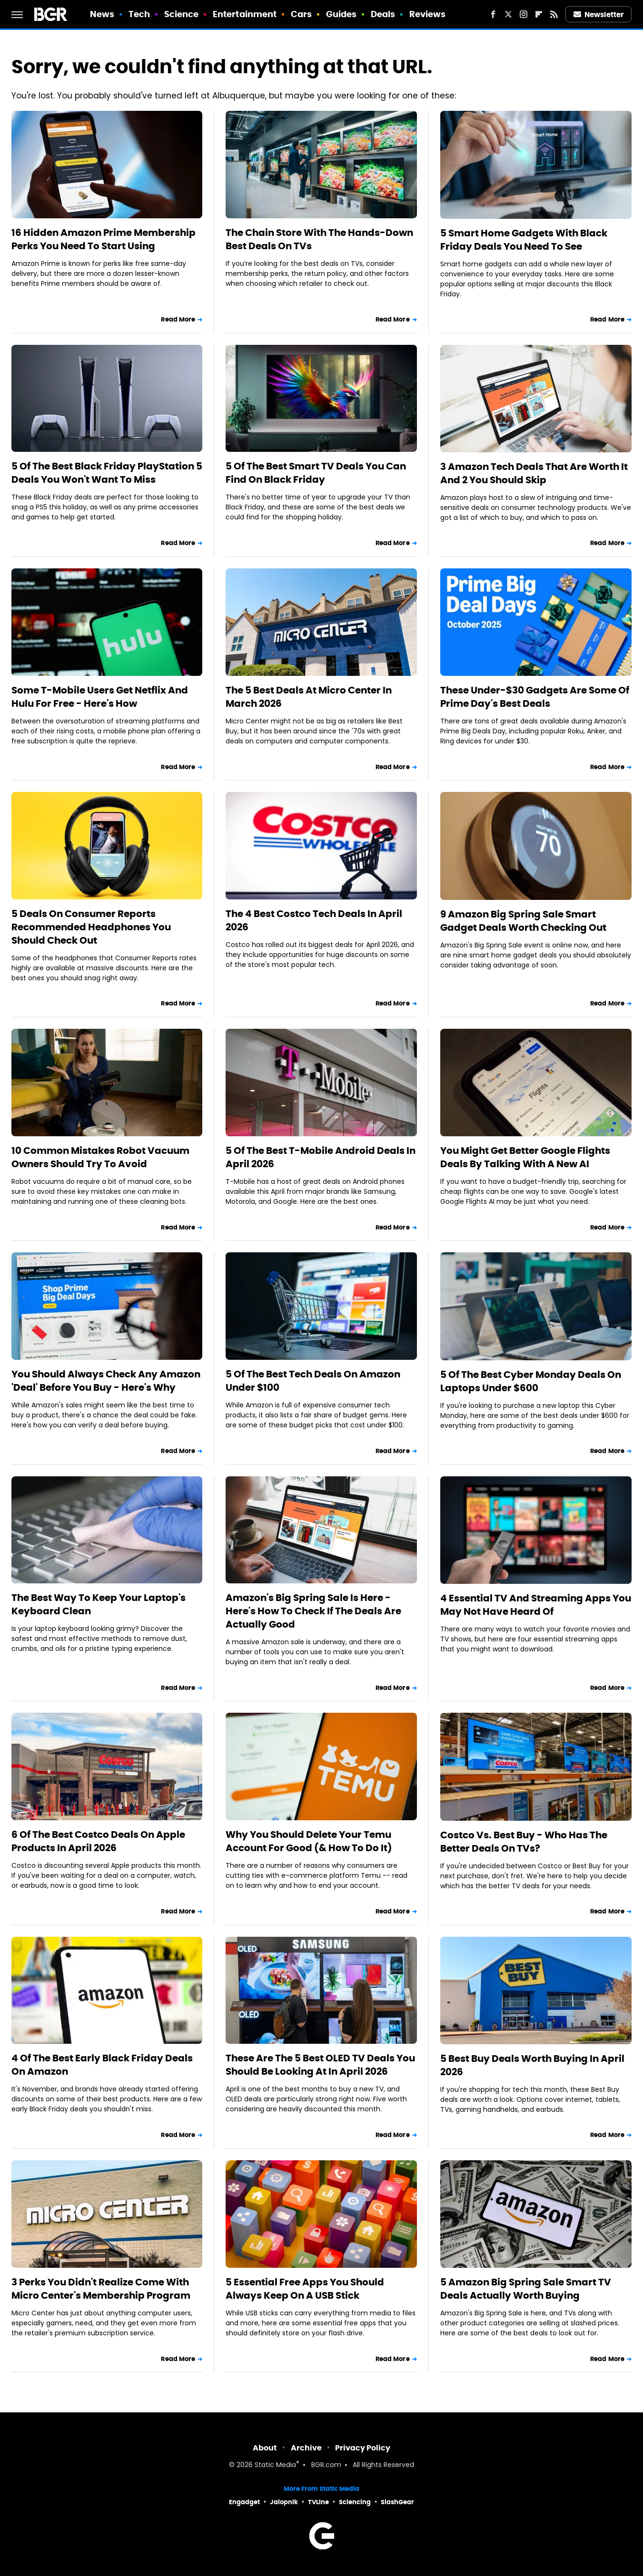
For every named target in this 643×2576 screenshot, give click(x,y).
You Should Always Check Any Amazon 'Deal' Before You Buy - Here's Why (105, 1381)
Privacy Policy (362, 2448)
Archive (306, 2448)
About (265, 2448)
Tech (139, 14)
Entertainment (245, 14)
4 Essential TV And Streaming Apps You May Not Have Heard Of (535, 1605)
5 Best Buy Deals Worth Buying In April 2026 (532, 2065)
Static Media (275, 2465)
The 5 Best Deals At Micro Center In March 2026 (309, 697)
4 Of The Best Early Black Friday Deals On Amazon (102, 2065)
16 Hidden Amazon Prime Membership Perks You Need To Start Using (103, 239)
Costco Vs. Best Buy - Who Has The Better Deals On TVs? (523, 1841)
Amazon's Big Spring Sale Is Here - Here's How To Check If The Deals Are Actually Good (313, 1610)
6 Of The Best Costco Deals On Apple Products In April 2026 (98, 1841)
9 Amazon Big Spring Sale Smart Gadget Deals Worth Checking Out (523, 921)
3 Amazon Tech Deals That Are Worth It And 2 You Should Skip (534, 473)
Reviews (427, 14)
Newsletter (599, 14)
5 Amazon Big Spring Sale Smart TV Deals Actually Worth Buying (525, 2289)
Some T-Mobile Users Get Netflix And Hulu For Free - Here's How (99, 697)
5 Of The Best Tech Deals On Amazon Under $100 (313, 1381)
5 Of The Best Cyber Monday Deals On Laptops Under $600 (530, 1381)
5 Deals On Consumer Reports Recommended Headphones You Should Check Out (91, 926)
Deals (383, 14)
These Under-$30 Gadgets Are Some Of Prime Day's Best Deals (534, 697)
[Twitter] (508, 14)
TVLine (318, 2502)
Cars (301, 14)
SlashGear (397, 2502)
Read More (178, 319)
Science (181, 14)
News (102, 14)
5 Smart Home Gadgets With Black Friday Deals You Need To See (523, 240)
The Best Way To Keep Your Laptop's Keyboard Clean (98, 1604)
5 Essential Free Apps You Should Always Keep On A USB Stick (305, 2289)
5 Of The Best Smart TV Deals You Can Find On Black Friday (316, 473)
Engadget (244, 2502)
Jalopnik (284, 2502)
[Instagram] (523, 14)
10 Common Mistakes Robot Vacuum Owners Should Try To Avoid (100, 1157)
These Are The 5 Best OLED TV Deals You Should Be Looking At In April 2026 (320, 2065)
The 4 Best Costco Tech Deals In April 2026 (314, 920)
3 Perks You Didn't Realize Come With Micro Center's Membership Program (100, 2289)
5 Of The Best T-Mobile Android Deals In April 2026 (320, 1157)
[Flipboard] (539, 14)
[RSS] (554, 14)
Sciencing (355, 2502)
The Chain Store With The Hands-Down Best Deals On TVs (319, 239)
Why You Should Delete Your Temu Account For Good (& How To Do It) (309, 1841)
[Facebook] (493, 14)
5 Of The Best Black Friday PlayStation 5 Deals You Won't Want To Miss (106, 473)
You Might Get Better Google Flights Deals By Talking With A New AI (525, 1157)
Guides (341, 14)
